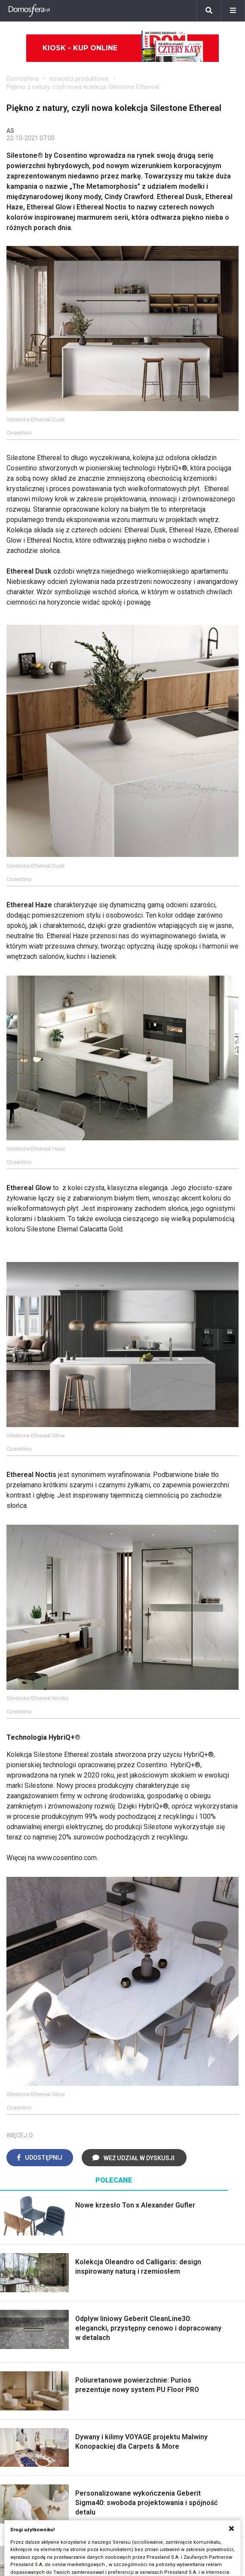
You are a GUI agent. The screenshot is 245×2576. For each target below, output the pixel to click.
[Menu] (233, 10)
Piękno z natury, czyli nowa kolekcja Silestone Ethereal (82, 87)
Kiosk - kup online (123, 48)
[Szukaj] (209, 10)
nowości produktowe (79, 79)
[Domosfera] (29, 10)
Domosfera (22, 79)
